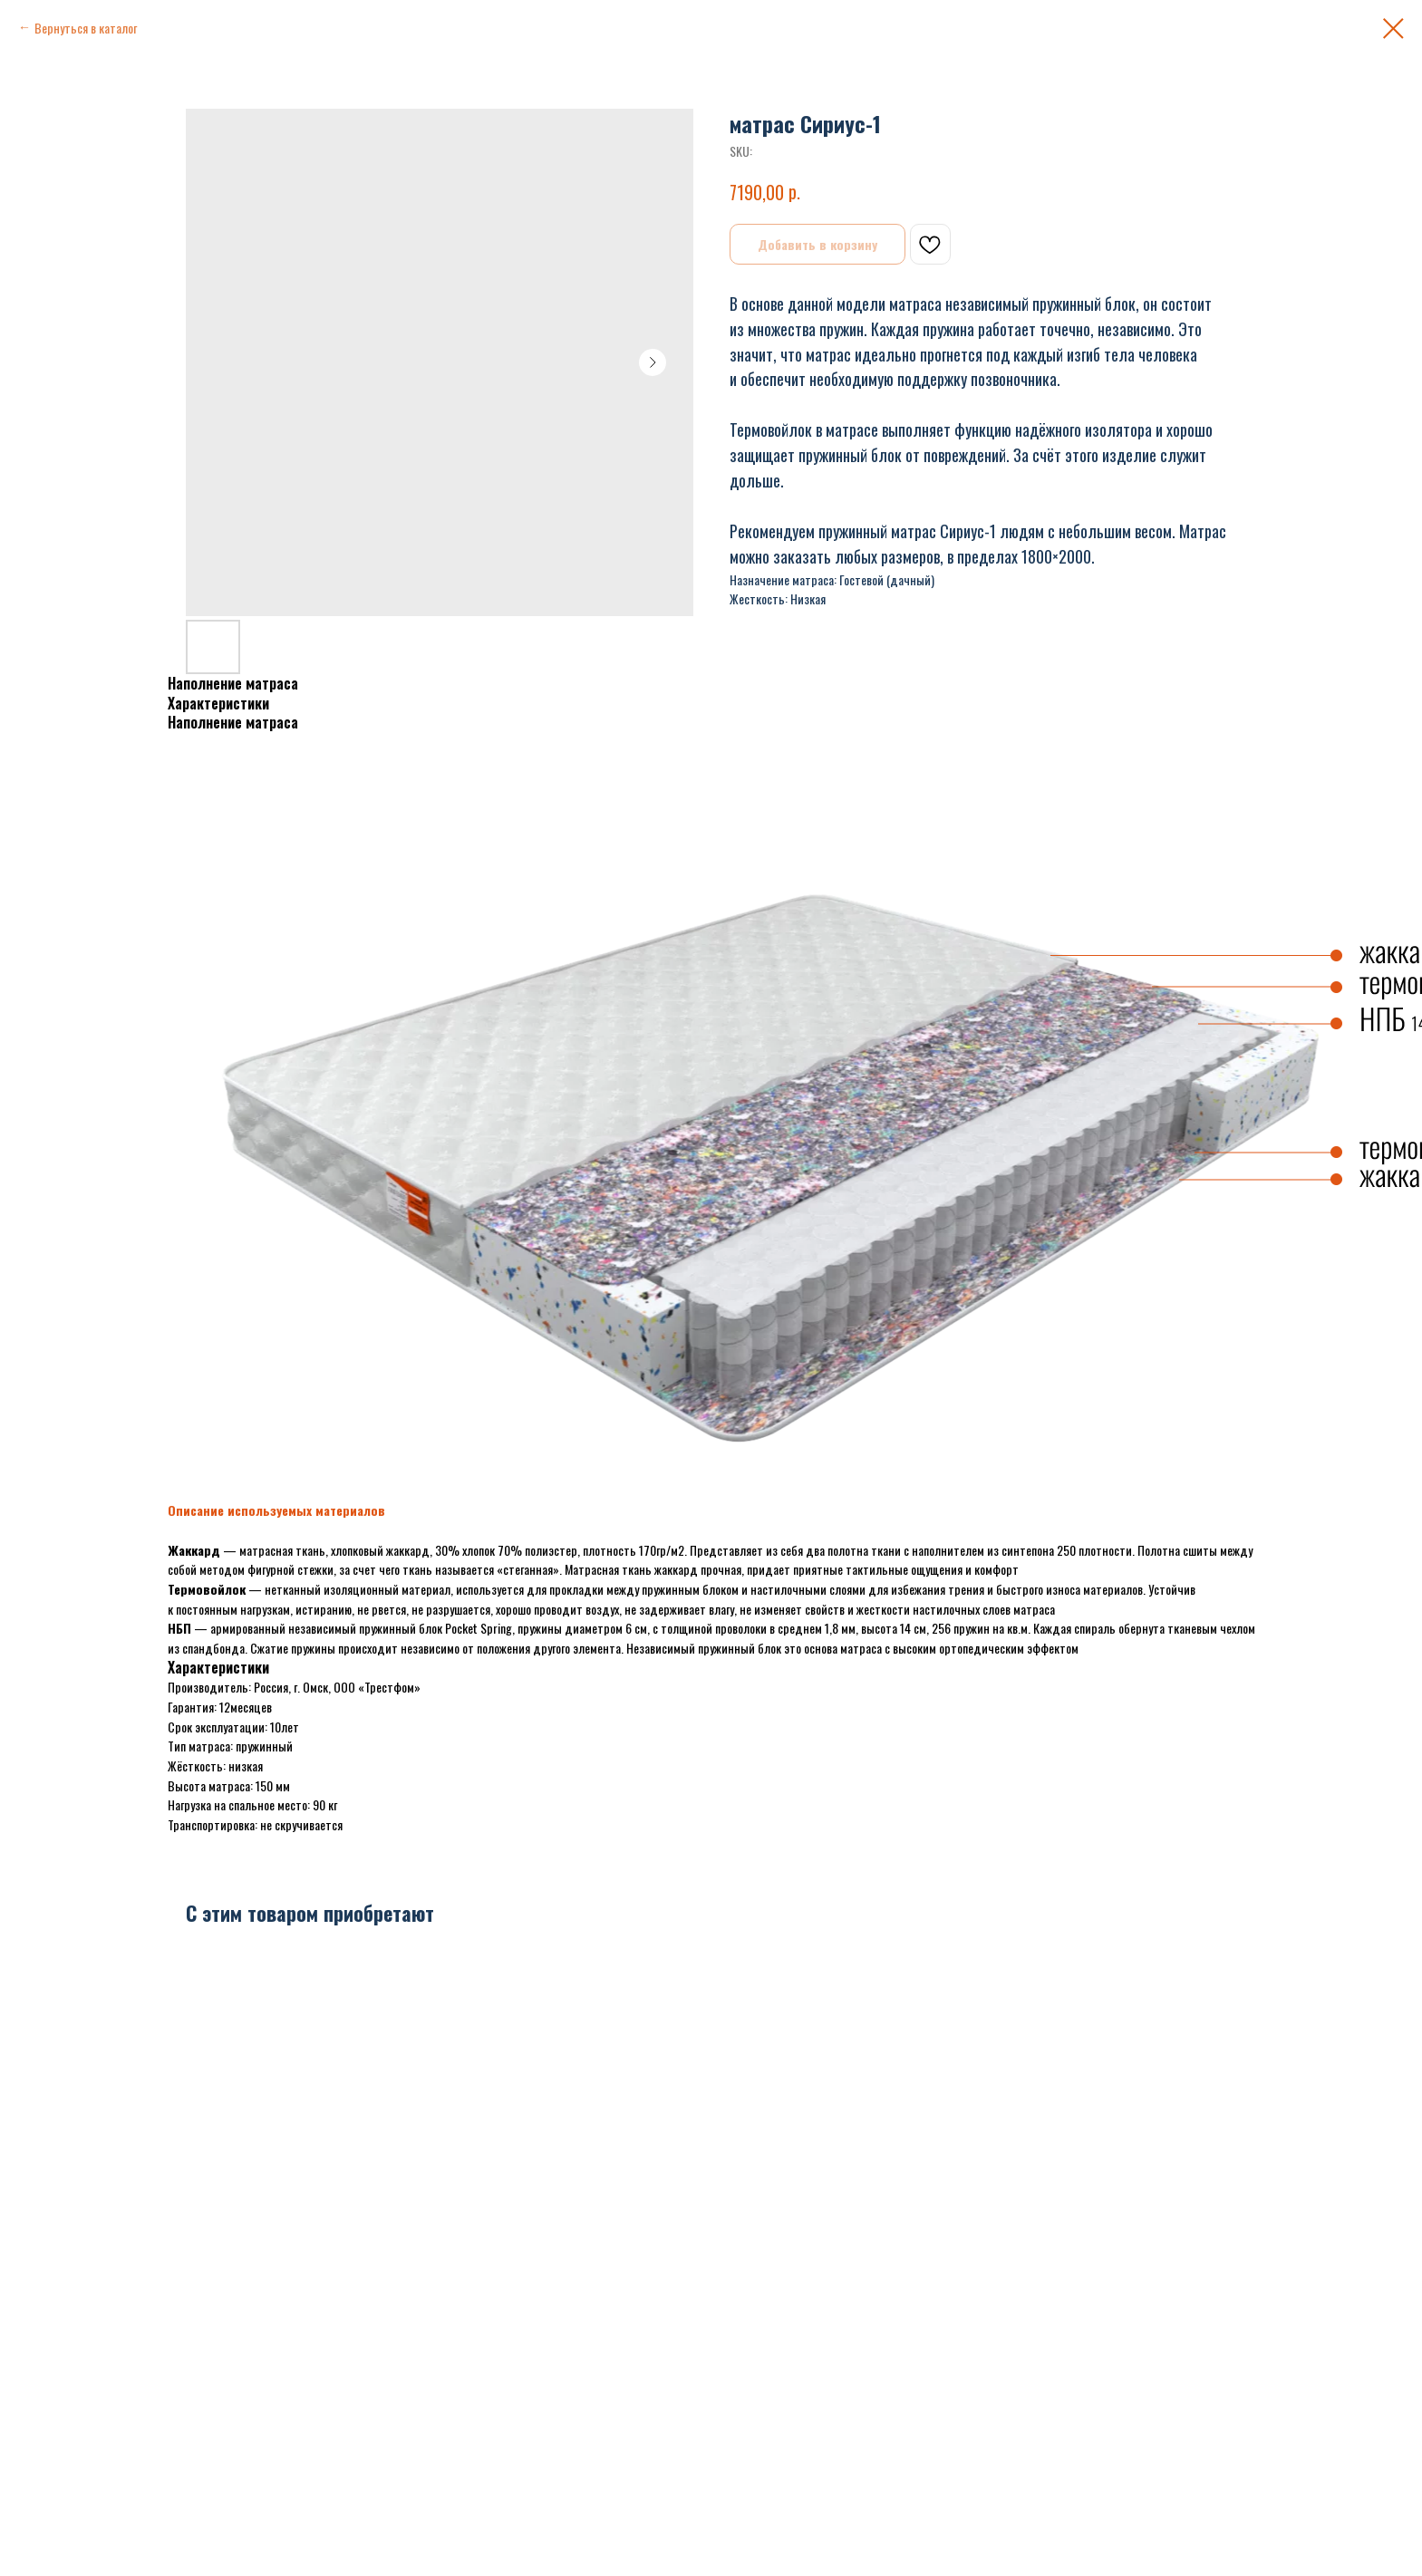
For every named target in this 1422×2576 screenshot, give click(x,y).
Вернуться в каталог (85, 27)
